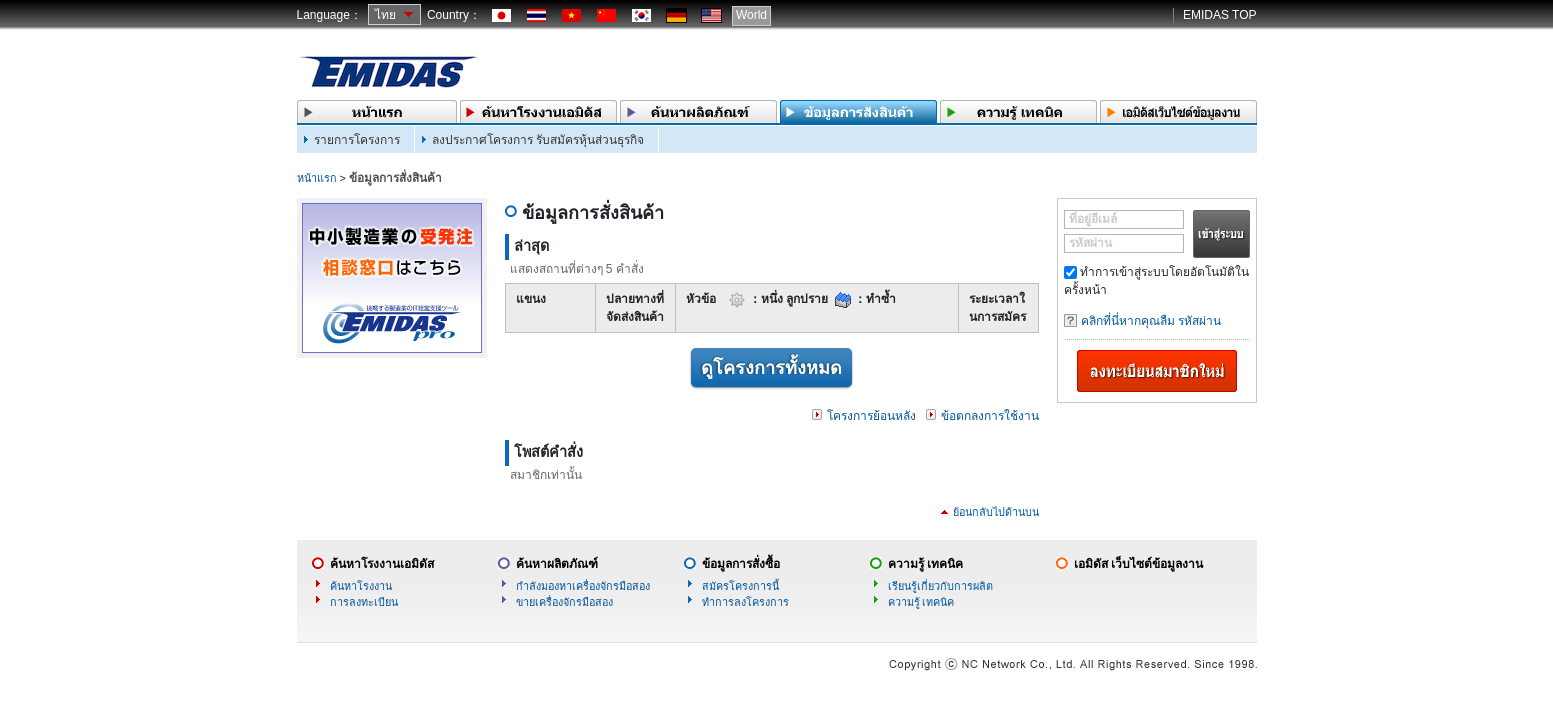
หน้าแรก (317, 178)
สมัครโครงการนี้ (740, 586)
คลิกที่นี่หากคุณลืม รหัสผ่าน (1151, 321)
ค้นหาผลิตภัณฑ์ (557, 564)
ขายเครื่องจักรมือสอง (564, 602)
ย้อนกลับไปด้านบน (996, 512)
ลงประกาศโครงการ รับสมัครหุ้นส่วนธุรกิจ (538, 140)
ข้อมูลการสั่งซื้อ (741, 564)
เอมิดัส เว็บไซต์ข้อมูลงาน (1138, 564)
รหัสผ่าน (1090, 243)
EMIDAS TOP (1220, 15)
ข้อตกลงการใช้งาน (990, 416)
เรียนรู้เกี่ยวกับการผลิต (940, 586)
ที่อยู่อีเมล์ (1093, 219)
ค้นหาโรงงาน (361, 586)
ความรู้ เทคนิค (925, 564)
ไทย (385, 15)
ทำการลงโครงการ (745, 602)
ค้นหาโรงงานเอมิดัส (382, 564)
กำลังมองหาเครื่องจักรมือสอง (583, 586)
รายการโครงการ (357, 140)
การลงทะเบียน (364, 602)
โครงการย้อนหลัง (871, 416)
